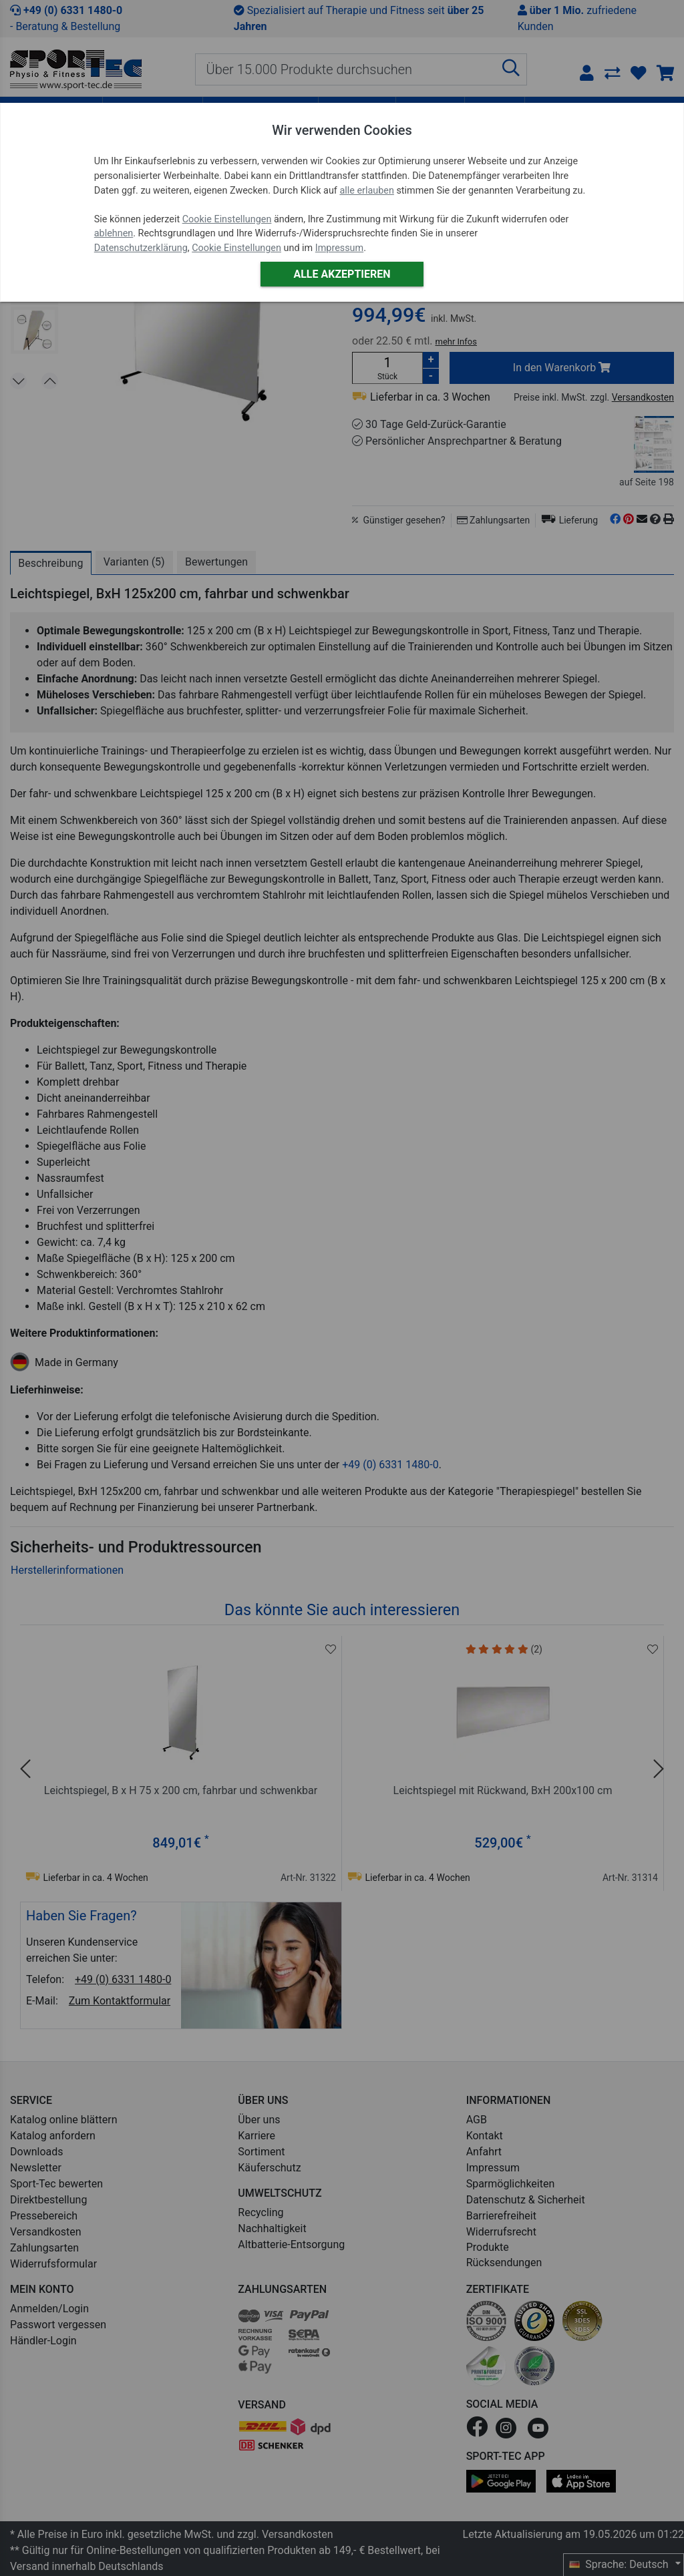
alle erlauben (366, 190)
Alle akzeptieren (341, 274)
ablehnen (114, 233)
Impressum (339, 248)
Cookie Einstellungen (227, 219)
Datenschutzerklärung (141, 248)
